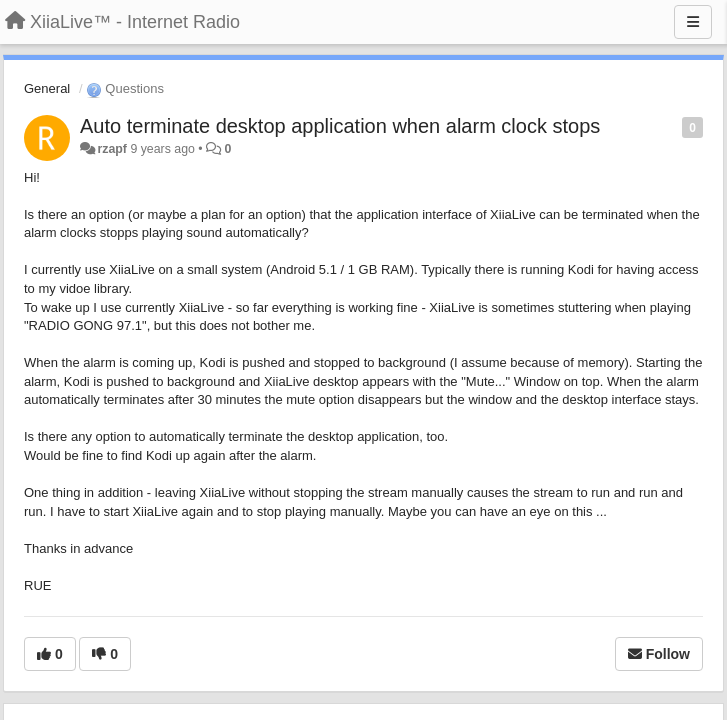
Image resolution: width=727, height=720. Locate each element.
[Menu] (693, 22)
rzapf (112, 149)
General (47, 88)
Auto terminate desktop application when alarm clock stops (340, 126)
